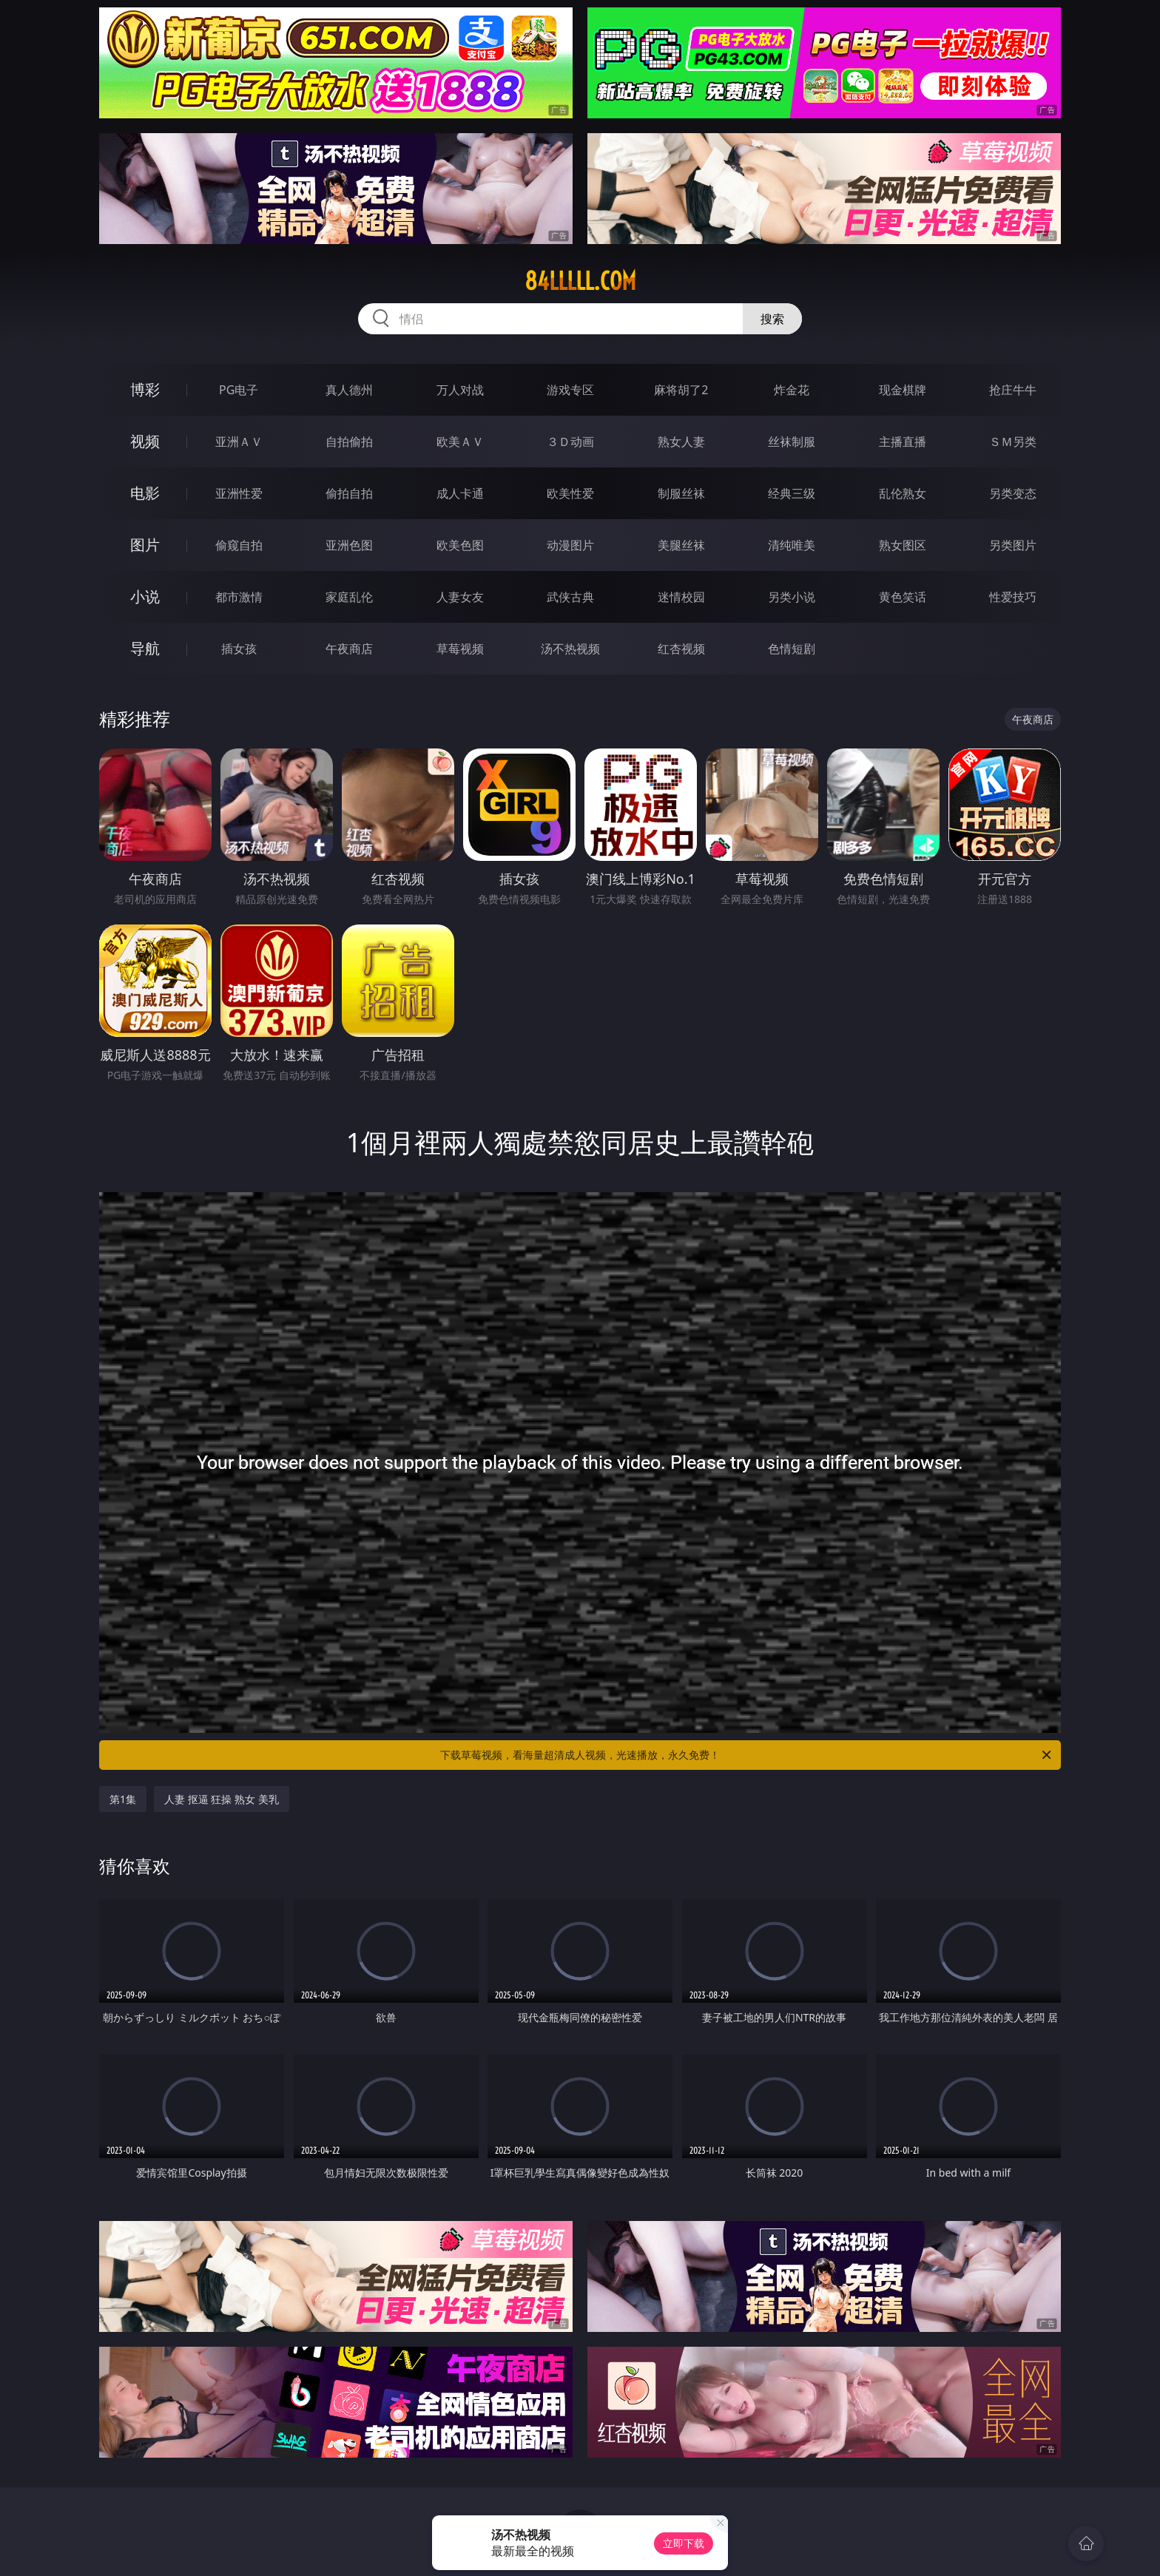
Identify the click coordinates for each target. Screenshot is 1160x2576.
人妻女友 (460, 597)
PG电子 (238, 390)
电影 (145, 493)
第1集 (122, 1799)
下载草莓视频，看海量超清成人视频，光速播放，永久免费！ (746, 1755)
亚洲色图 (349, 545)
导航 (145, 648)
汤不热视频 (570, 648)
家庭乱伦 (349, 597)
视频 (145, 441)
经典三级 (791, 493)
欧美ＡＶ (460, 441)
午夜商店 (349, 648)
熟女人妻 (681, 441)
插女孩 (239, 648)
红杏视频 (681, 648)
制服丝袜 (681, 493)
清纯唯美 (791, 545)
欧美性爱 (570, 493)
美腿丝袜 (681, 545)
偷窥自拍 (239, 545)
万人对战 (460, 390)
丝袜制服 (791, 441)
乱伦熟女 (902, 493)
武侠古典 (570, 597)
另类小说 (791, 597)
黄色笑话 (902, 597)
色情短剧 (791, 648)
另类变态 (1012, 493)
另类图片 (1012, 545)
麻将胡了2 (681, 390)
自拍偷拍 (349, 441)
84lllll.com (580, 281)
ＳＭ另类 (1012, 441)
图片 (145, 545)
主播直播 (902, 441)
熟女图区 (902, 545)
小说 (145, 596)
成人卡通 (460, 493)
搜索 (772, 319)
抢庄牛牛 (1012, 390)
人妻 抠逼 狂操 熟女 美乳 (221, 1799)
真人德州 (349, 390)
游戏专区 (570, 390)
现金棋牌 (902, 390)
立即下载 (683, 2543)
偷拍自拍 (349, 493)
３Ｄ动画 (570, 441)
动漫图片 (570, 545)
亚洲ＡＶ (239, 441)
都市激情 (239, 597)
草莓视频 (460, 648)
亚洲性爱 (239, 493)
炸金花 (791, 390)
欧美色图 (460, 545)
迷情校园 (681, 597)
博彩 (145, 389)
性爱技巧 (1012, 597)
